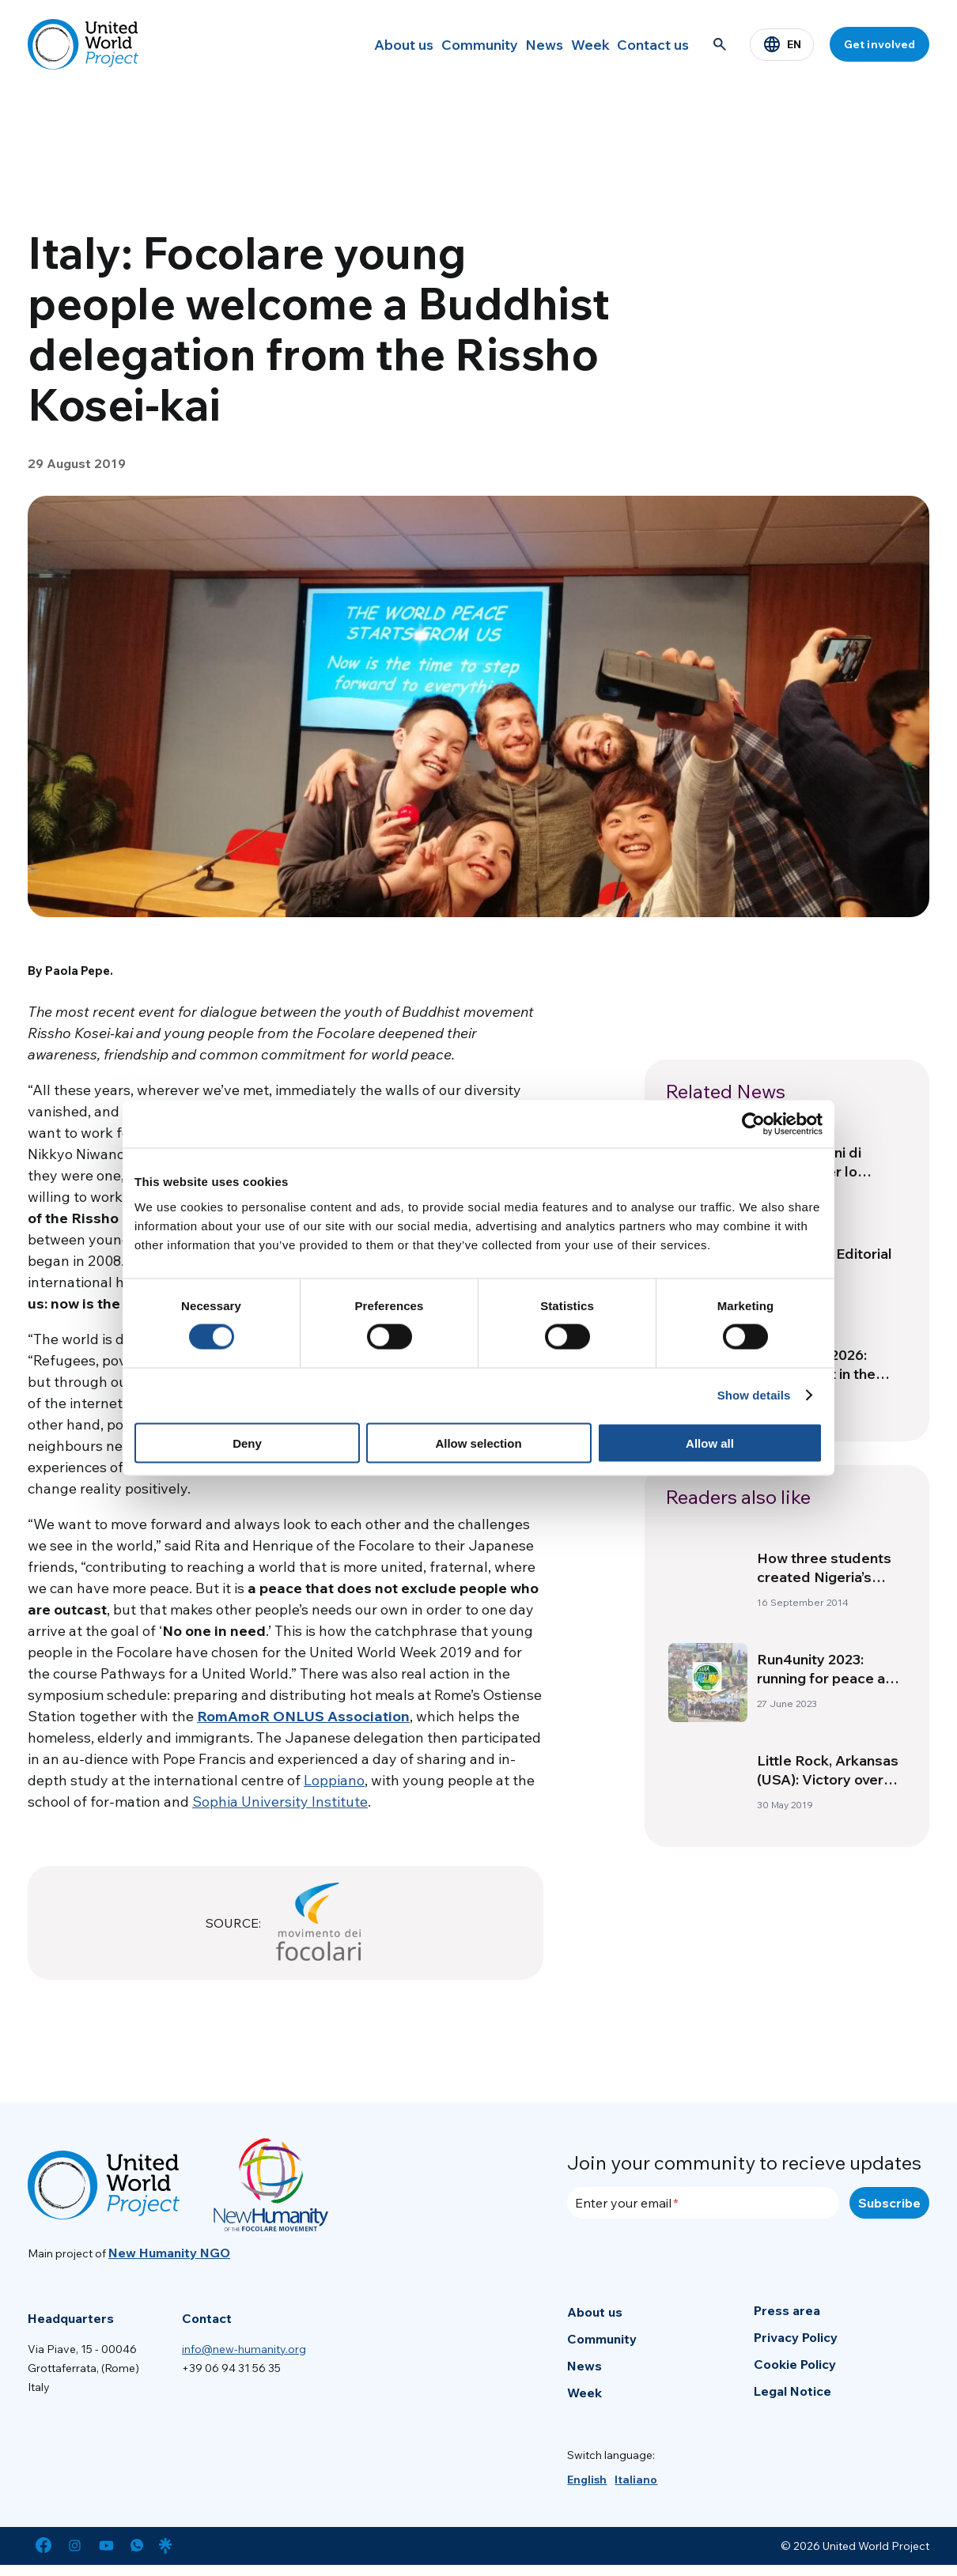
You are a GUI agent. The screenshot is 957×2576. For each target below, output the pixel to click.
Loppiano (334, 1780)
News (508, 44)
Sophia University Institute (280, 1801)
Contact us (647, 44)
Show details (754, 1395)
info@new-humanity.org (244, 2349)
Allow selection (478, 1442)
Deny (247, 1442)
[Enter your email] (702, 2203)
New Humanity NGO (169, 2253)
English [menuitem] (587, 2479)
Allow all (710, 1442)
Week (569, 44)
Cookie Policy (795, 2364)
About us (343, 44)
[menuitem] (587, 2479)
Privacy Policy (796, 2337)
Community (430, 44)
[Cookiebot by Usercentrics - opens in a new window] (753, 1124)
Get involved (879, 44)
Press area (787, 2310)
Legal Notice (792, 2391)
